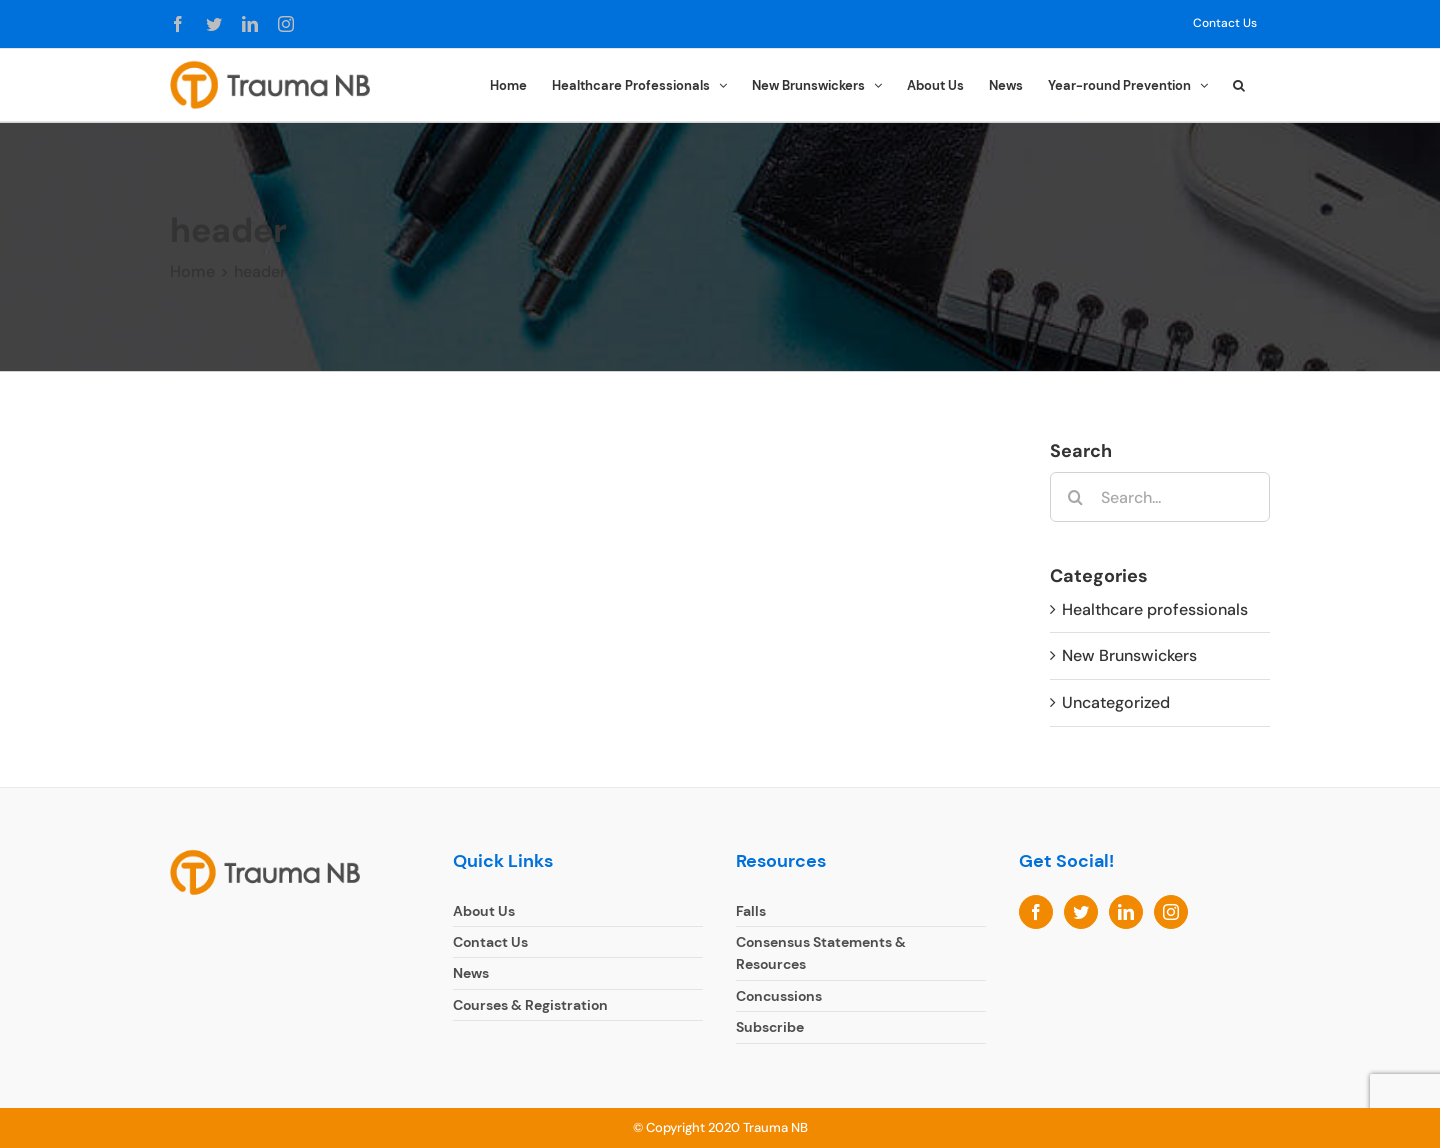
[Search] (1075, 497)
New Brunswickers (1129, 655)
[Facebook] (1036, 912)
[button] (1239, 83)
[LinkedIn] (1126, 912)
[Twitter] (1081, 912)
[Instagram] (1171, 912)
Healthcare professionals (1155, 609)
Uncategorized (1116, 702)
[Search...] (1160, 497)
